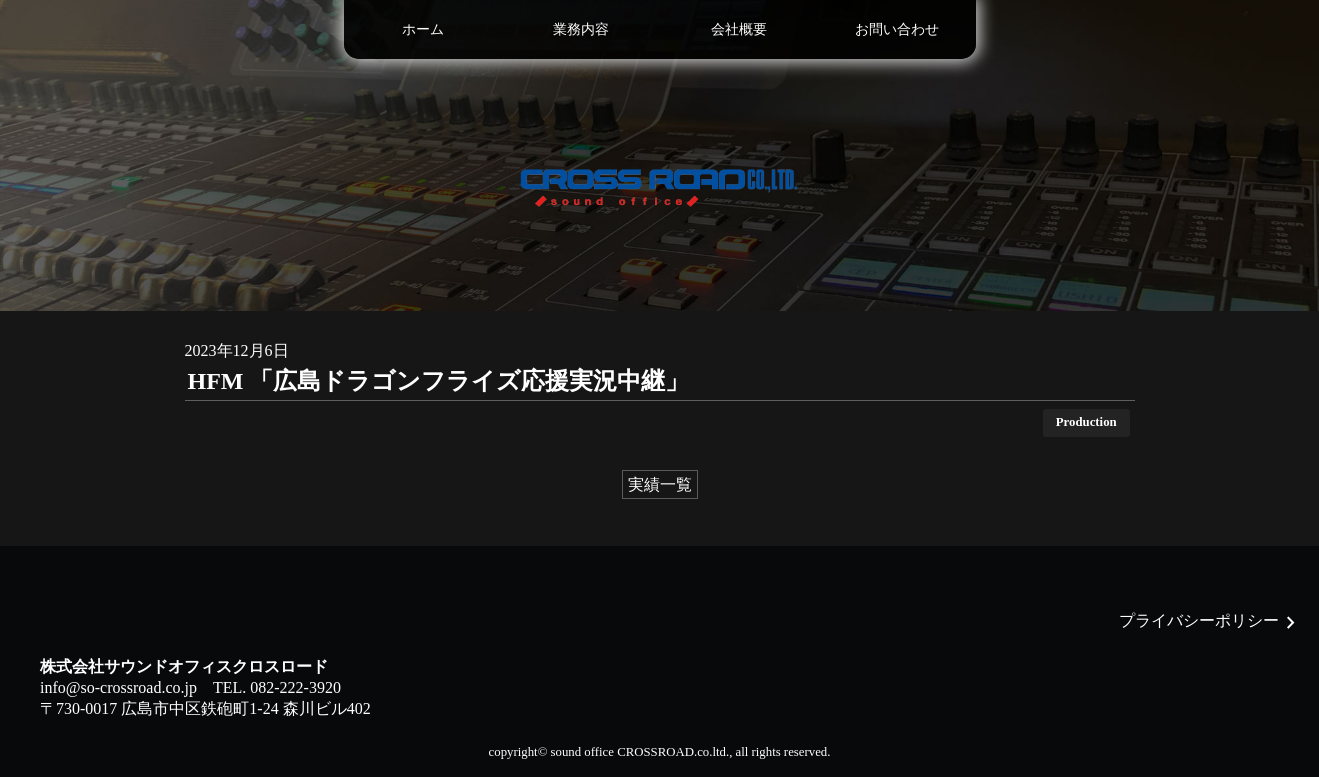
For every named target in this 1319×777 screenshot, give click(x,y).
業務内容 (581, 29)
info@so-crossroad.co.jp (118, 687)
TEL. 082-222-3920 (277, 687)
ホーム (423, 29)
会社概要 (739, 29)
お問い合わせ (897, 29)
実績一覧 (660, 484)
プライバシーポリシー (1199, 620)
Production (1086, 422)
